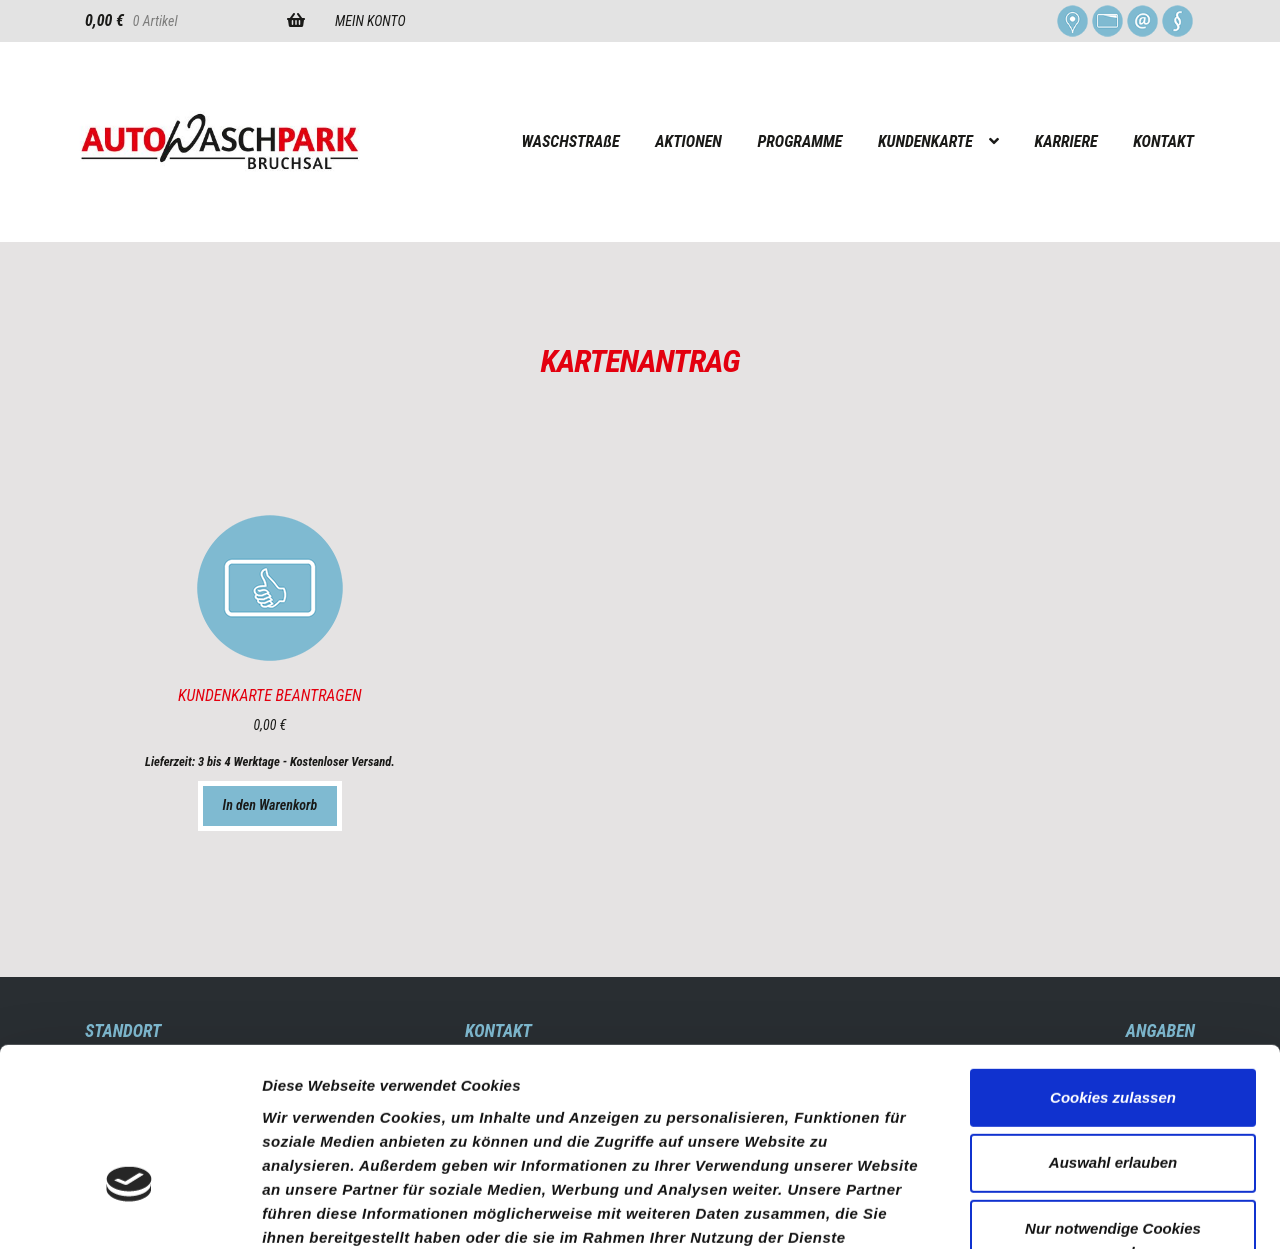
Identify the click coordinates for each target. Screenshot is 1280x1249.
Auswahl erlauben (1113, 1027)
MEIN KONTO (370, 21)
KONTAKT (1163, 141)
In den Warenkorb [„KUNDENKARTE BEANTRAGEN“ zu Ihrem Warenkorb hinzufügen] (270, 805)
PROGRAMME (799, 141)
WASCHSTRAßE (570, 141)
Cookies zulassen (1113, 961)
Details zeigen (1063, 1209)
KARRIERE (1066, 141)
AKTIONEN (688, 141)
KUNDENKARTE (925, 141)
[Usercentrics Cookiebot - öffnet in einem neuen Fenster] (129, 1210)
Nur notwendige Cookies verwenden (1113, 1105)
